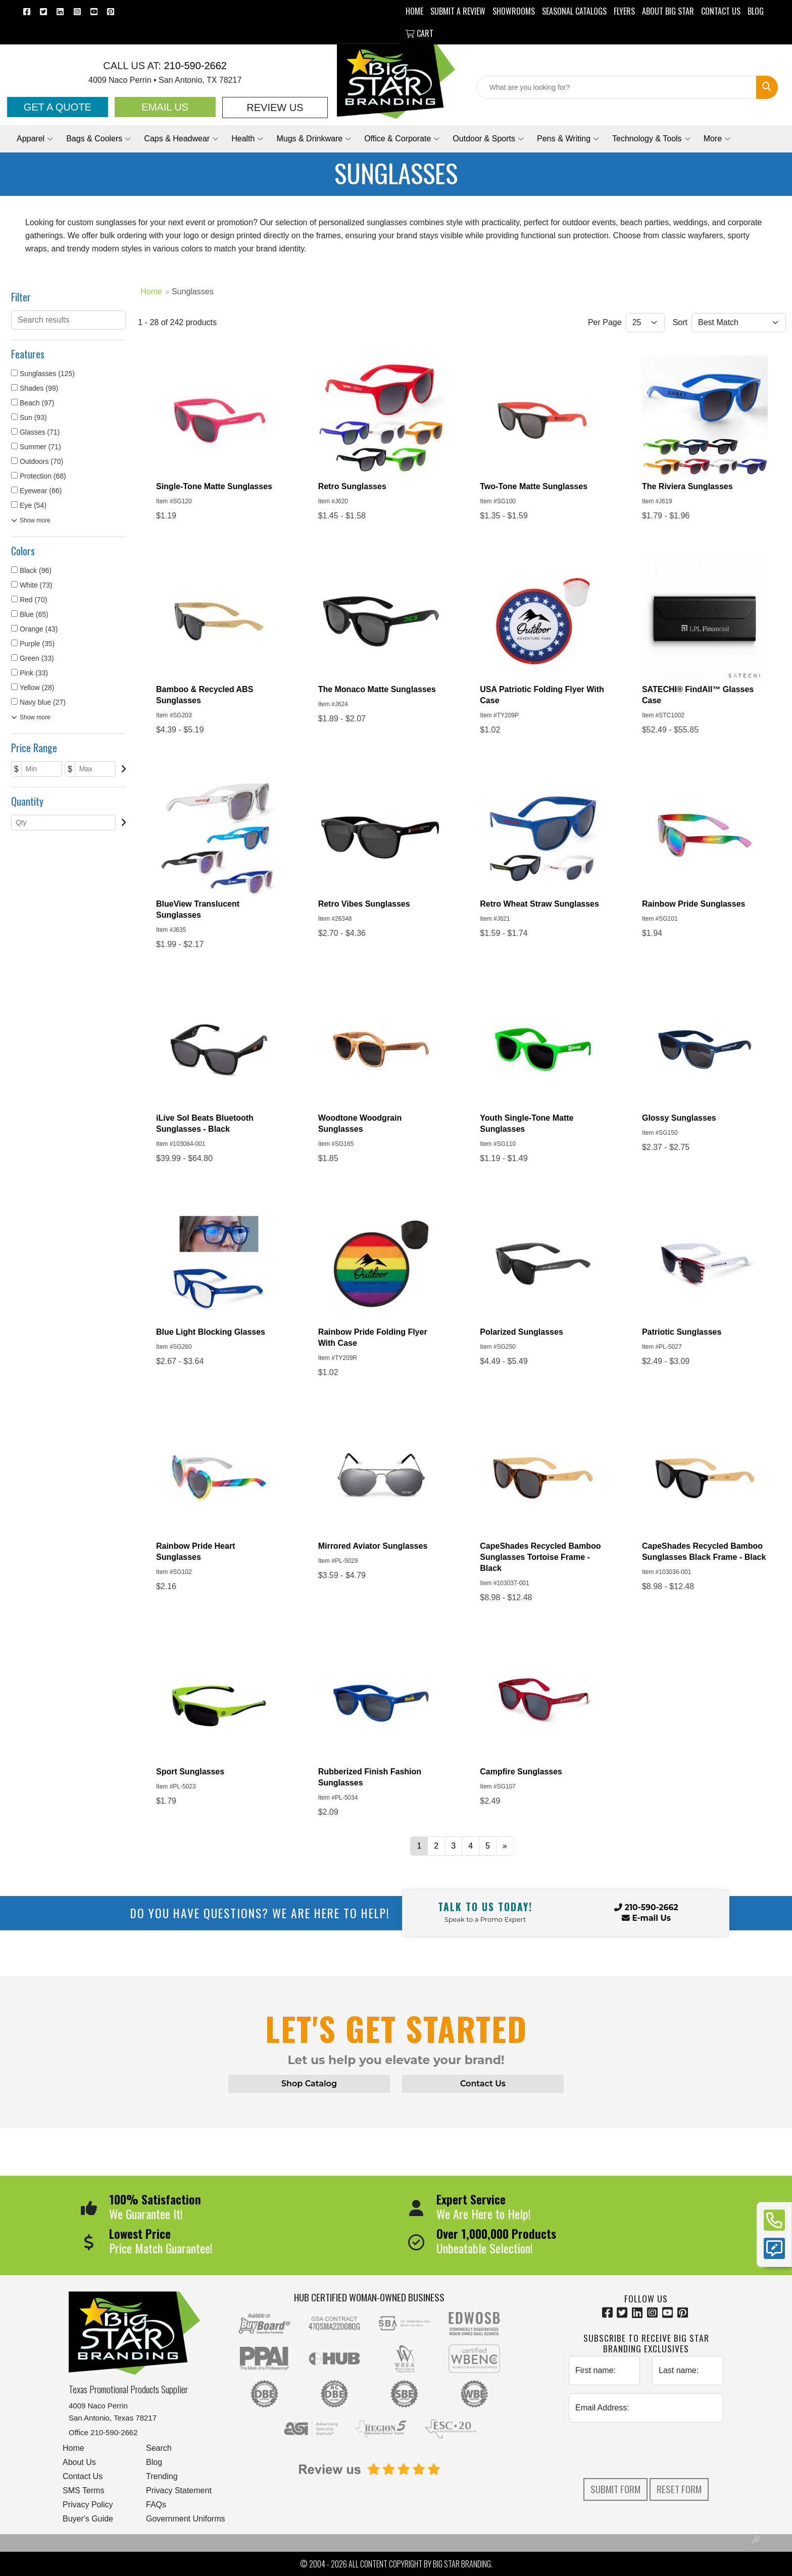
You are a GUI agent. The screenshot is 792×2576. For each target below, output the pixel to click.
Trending (162, 2476)
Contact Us (83, 2476)
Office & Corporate (401, 139)
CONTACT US (720, 11)
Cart (419, 33)
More (717, 139)
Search (159, 2448)
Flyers (624, 11)
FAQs (156, 2504)
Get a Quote (57, 107)
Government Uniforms (185, 2518)
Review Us (274, 107)
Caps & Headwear (181, 139)
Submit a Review (457, 11)
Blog (154, 2462)
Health (247, 139)
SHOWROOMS (513, 11)
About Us (79, 2462)
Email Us (164, 107)
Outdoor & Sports (488, 139)
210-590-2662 (194, 65)
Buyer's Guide (88, 2518)
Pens (568, 139)
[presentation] (646, 2450)
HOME (414, 11)
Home (73, 2448)
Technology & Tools (651, 139)
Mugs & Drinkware (313, 139)
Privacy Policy (88, 2504)
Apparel (35, 139)
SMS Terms (83, 2490)
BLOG (756, 11)
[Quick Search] (616, 87)
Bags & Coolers (98, 139)
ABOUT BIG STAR (668, 11)
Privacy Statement (179, 2490)
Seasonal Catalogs (574, 11)
